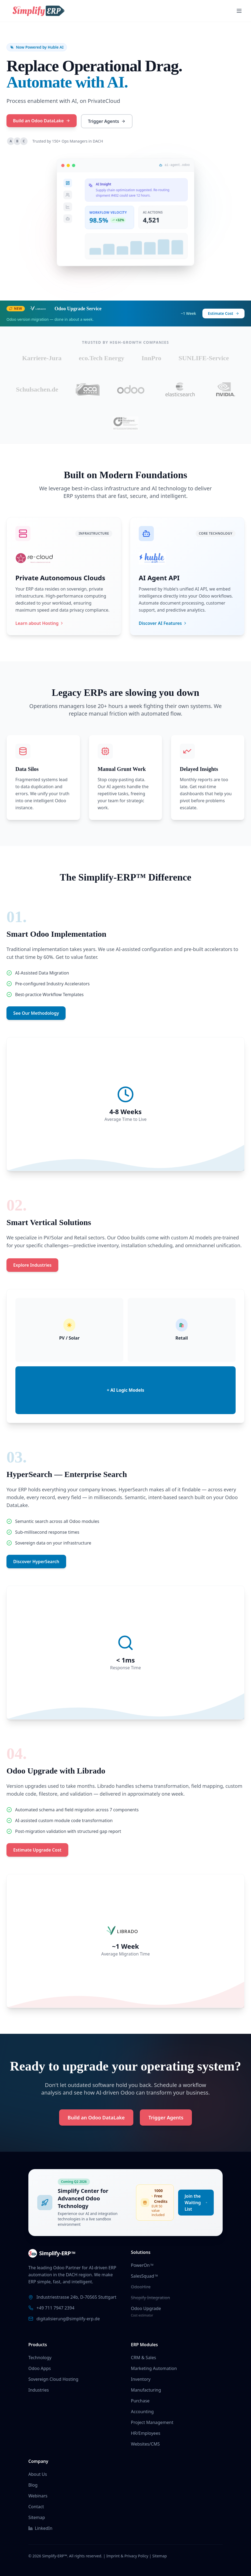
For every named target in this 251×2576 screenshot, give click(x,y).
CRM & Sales (143, 2358)
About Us (37, 2474)
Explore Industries (32, 1265)
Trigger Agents (106, 121)
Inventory (141, 2379)
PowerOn (142, 2265)
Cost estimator (142, 2315)
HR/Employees (145, 2433)
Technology (40, 2358)
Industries (38, 2390)
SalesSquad (144, 2276)
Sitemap (36, 2517)
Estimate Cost (223, 313)
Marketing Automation (154, 2368)
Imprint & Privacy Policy (127, 2555)
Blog (33, 2485)
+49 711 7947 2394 (55, 2308)
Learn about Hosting (39, 623)
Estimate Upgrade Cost (37, 1850)
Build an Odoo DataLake (41, 121)
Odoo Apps (39, 2368)
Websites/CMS (145, 2444)
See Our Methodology (36, 1013)
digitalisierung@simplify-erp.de (68, 2319)
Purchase (140, 2401)
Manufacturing (146, 2390)
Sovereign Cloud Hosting (53, 2379)
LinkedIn (40, 2528)
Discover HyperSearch (36, 1562)
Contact (36, 2507)
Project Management (152, 2422)
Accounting (142, 2412)
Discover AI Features (163, 623)
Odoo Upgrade (146, 2308)
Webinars (38, 2496)
